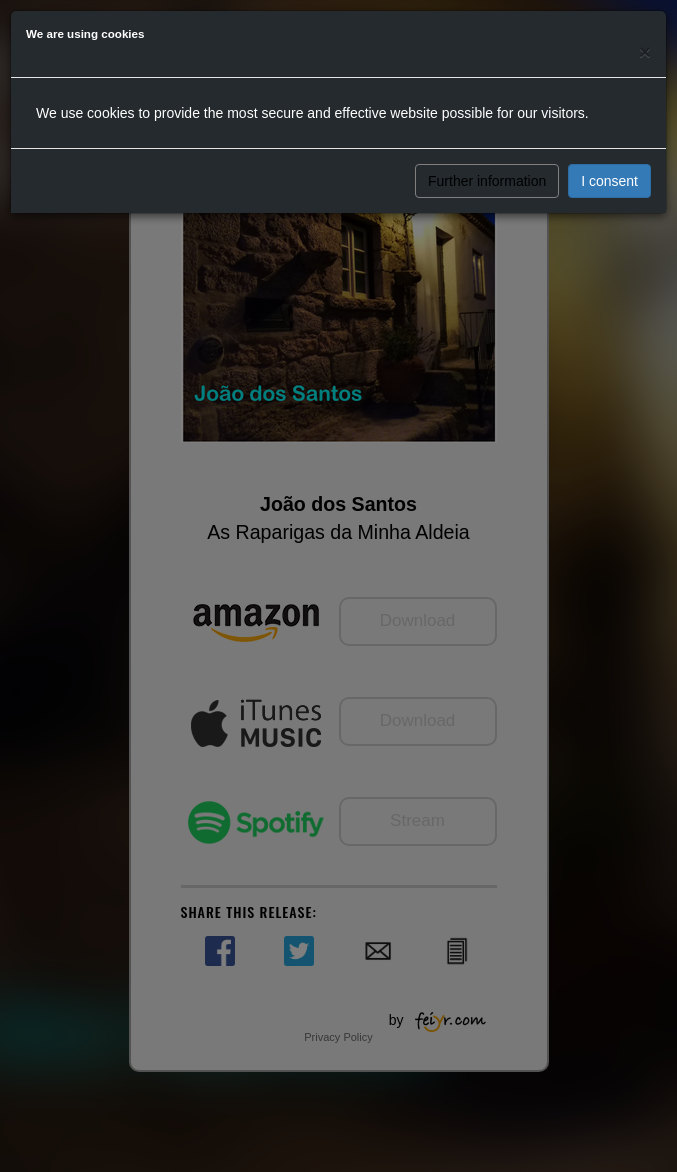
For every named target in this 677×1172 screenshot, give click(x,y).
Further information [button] (487, 181)
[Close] (645, 51)
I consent (609, 181)
